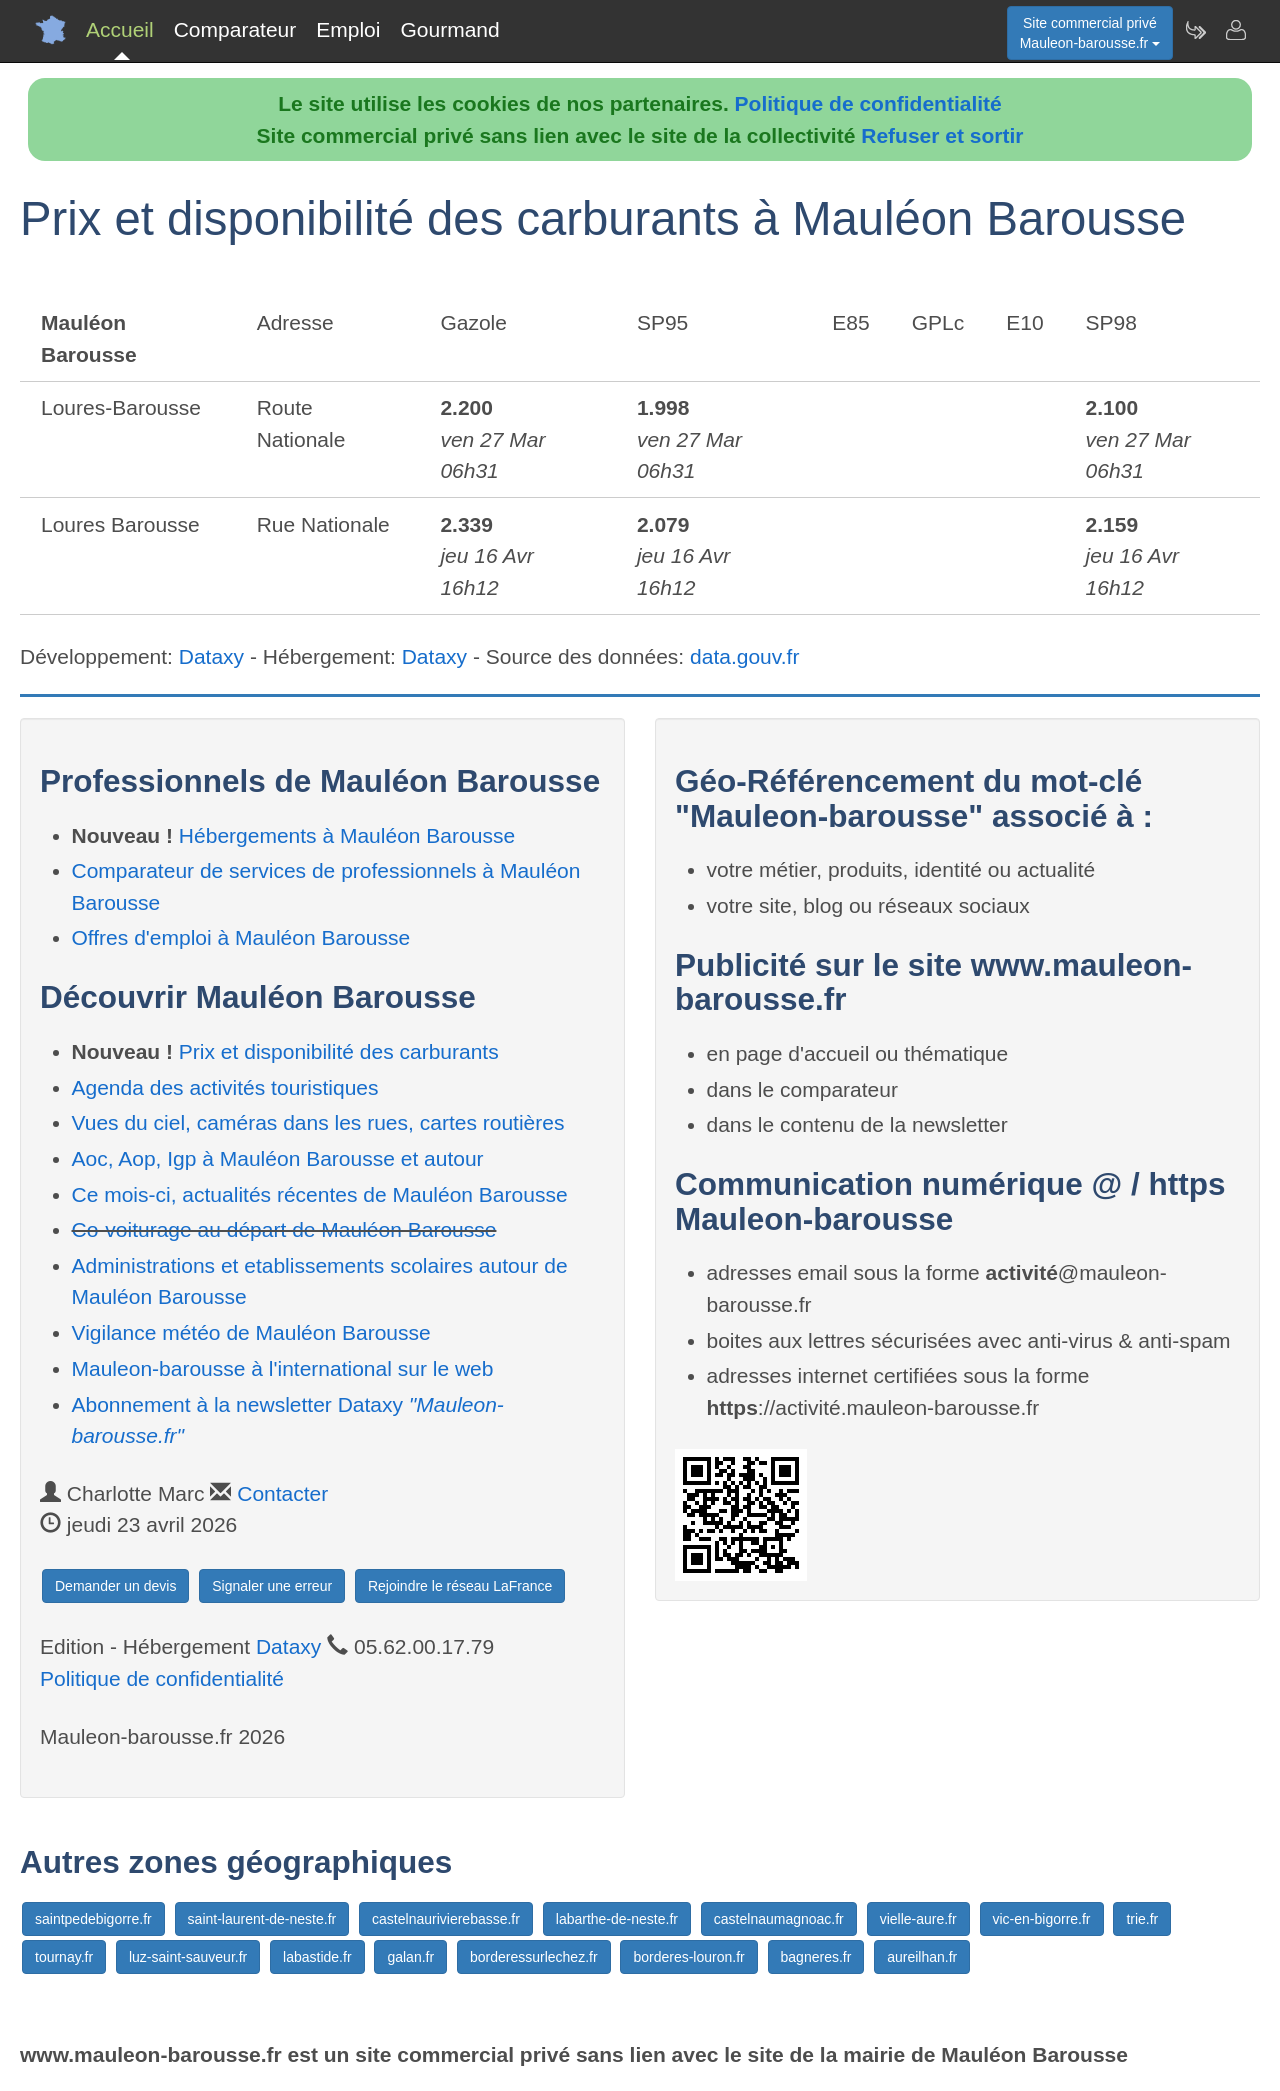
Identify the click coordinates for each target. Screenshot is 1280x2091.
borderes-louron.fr (688, 1957)
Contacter (282, 1493)
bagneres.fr (816, 1957)
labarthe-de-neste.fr (617, 1919)
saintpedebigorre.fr (93, 1919)
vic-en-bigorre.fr (1042, 1919)
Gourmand (449, 29)
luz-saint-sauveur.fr (188, 1957)
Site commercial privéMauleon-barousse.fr (1090, 33)
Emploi (348, 29)
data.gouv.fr (744, 656)
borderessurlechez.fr (534, 1957)
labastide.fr (317, 1957)
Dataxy (211, 656)
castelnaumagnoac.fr (779, 1919)
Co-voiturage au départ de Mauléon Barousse (284, 1229)
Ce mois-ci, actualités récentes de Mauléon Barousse (320, 1194)
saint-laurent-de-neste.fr (262, 1919)
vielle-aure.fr (918, 1919)
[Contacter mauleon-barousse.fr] (1235, 30)
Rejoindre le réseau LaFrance (460, 1586)
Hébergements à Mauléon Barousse (347, 835)
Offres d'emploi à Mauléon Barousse (241, 937)
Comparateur (235, 29)
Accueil (120, 29)
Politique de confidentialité (868, 103)
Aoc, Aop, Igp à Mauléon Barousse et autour (278, 1158)
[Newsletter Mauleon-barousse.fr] (1195, 30)
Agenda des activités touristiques (225, 1087)
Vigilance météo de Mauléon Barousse (251, 1332)
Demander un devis (115, 1586)
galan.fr (410, 1957)
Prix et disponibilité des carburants (339, 1051)
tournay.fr (64, 1957)
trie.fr (1142, 1919)
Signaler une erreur (272, 1586)
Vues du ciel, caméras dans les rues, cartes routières (318, 1122)
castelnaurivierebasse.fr (446, 1919)
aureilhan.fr (922, 1957)
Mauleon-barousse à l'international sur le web (283, 1368)
